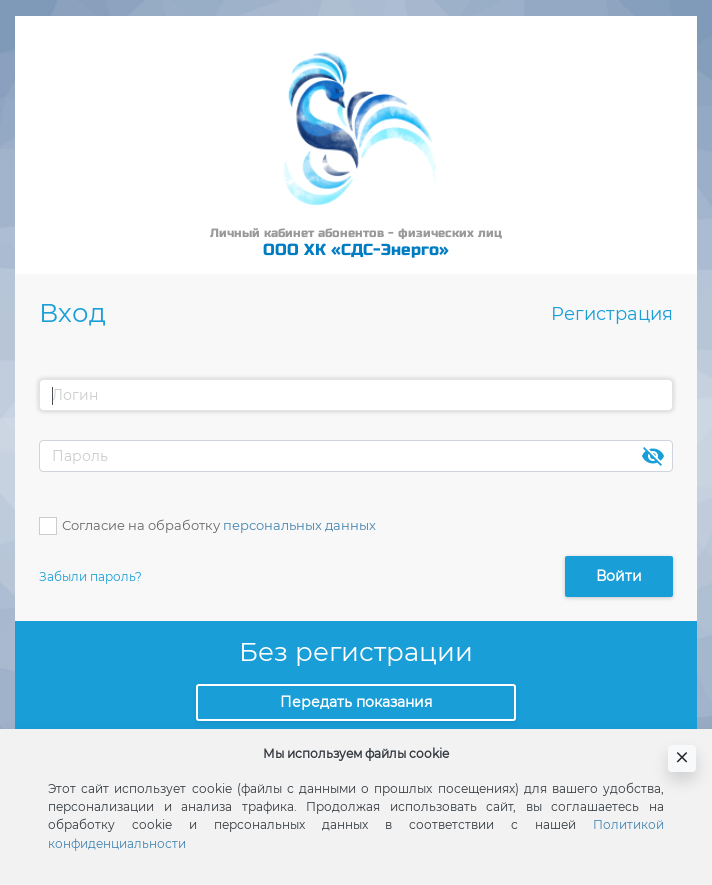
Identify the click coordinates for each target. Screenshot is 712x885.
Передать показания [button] (356, 702)
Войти (619, 576)
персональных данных (299, 525)
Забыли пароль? (90, 576)
